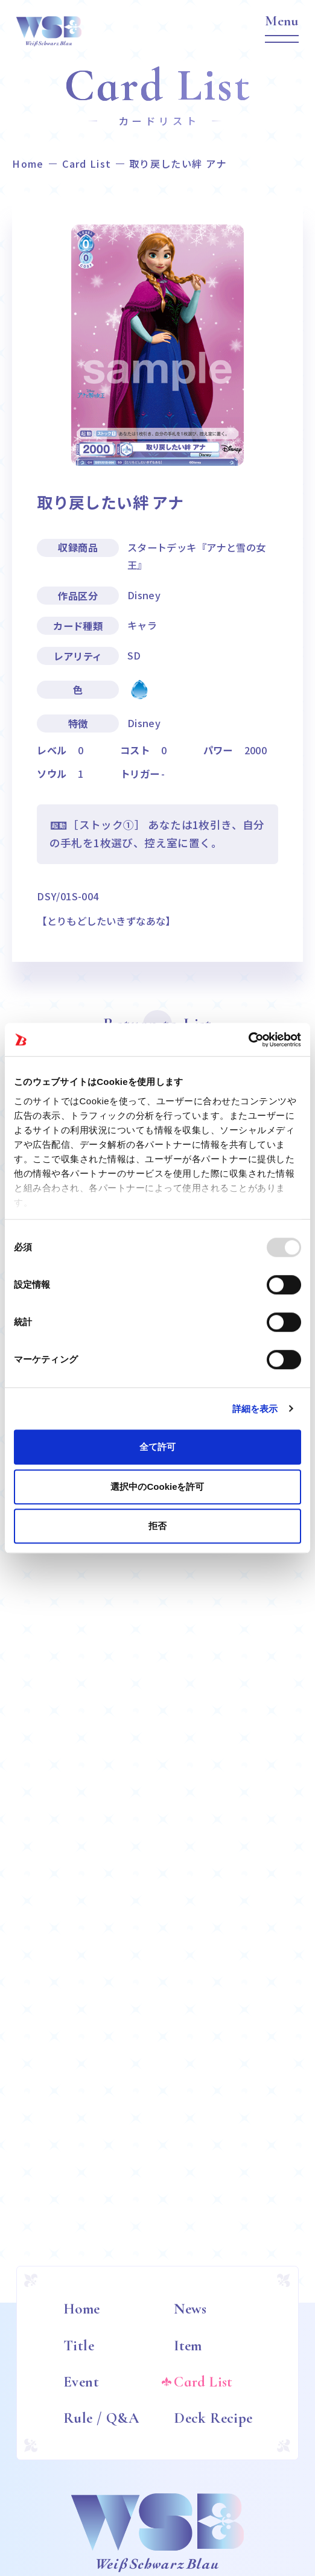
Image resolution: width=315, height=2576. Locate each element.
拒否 (157, 1526)
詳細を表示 (255, 1409)
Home (27, 163)
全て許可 (157, 1447)
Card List (87, 163)
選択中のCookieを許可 (157, 1486)
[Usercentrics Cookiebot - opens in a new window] (248, 1040)
